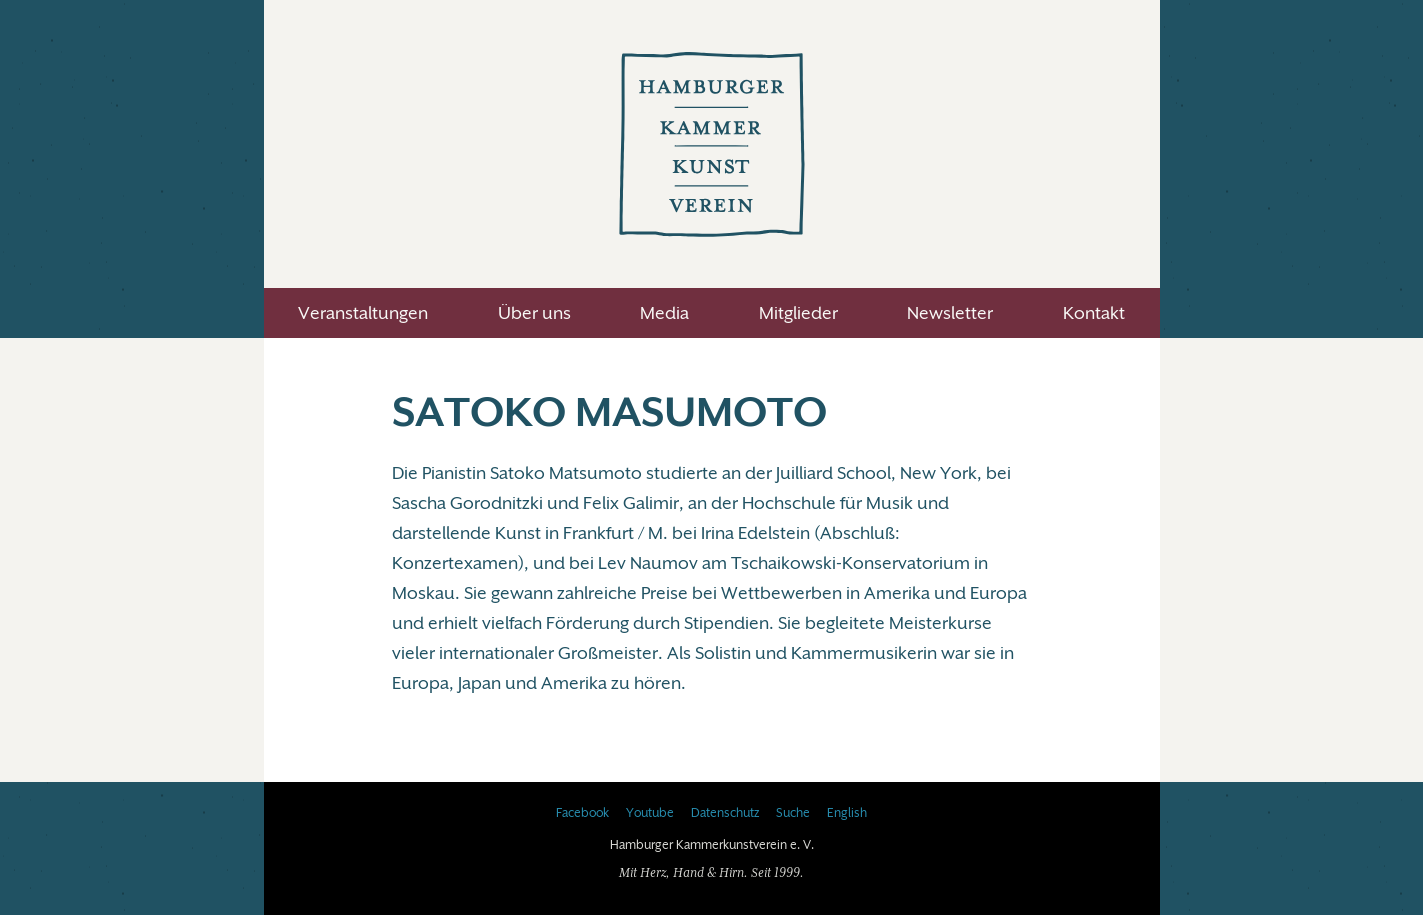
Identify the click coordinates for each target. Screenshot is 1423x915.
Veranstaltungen (363, 313)
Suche (793, 813)
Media (664, 313)
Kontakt (1094, 313)
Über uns (534, 313)
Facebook (582, 813)
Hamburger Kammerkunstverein (712, 144)
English (847, 813)
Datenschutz (725, 813)
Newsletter (950, 313)
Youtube (650, 813)
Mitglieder (798, 313)
